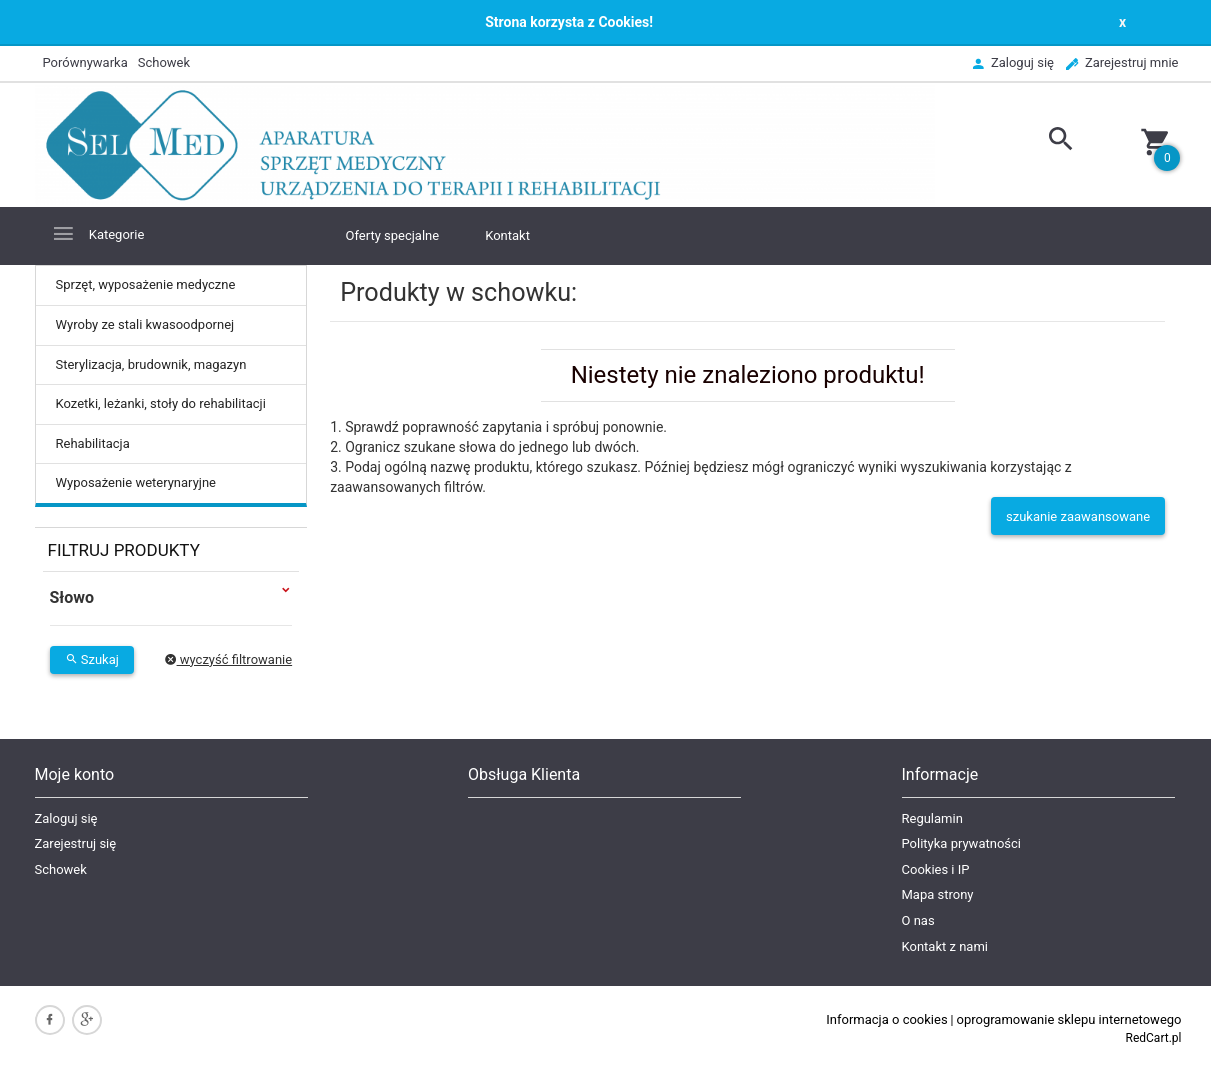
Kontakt (507, 235)
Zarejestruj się (76, 843)
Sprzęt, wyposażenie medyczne (146, 284)
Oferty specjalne (393, 235)
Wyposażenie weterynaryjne (136, 482)
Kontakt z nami (945, 946)
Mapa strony (938, 894)
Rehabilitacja (93, 443)
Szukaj (92, 659)
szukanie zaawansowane (1078, 516)
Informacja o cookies (886, 1019)
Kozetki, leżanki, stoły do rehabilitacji (161, 403)
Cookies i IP (936, 869)
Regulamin (932, 818)
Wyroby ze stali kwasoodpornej (145, 324)
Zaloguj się (66, 818)
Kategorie (98, 233)
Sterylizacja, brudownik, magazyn (151, 364)
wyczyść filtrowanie (228, 659)
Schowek (61, 869)
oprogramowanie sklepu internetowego (1069, 1019)
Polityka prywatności (961, 843)
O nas (918, 920)
